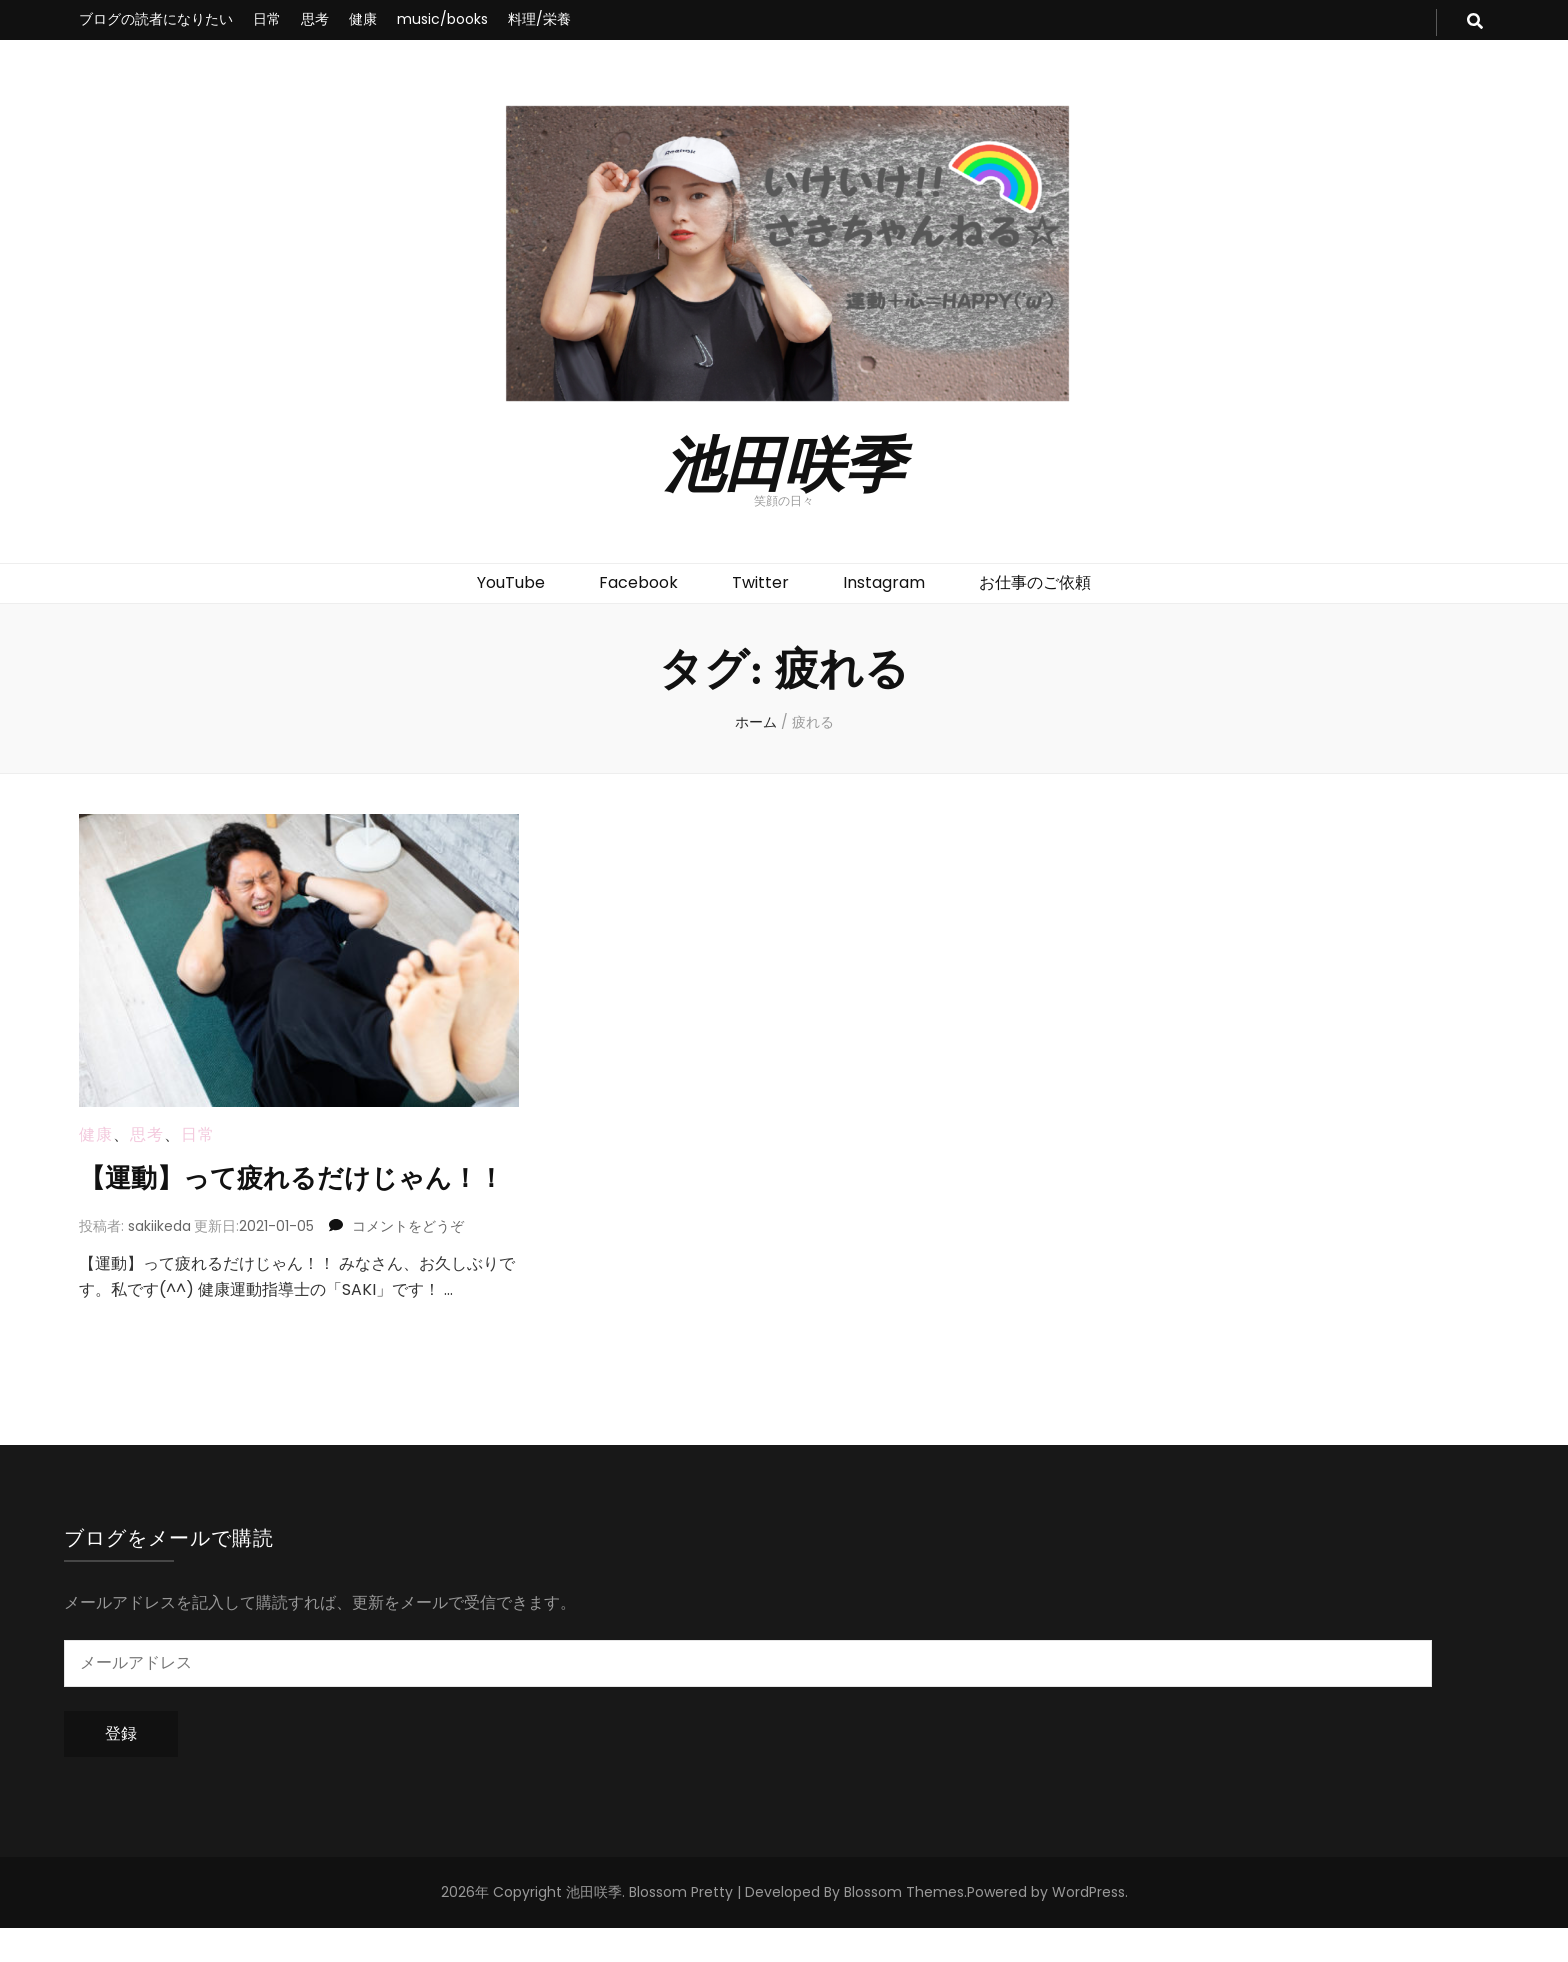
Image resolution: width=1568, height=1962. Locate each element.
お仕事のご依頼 (1035, 582)
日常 (267, 19)
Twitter (760, 582)
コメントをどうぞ (408, 1259)
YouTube (511, 582)
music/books (442, 19)
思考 (315, 19)
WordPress (1088, 1926)
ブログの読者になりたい (156, 19)
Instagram (884, 582)
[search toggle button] (1475, 22)
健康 (363, 19)
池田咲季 (784, 461)
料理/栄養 (539, 19)
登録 (121, 1766)
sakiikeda (159, 1259)
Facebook (638, 582)
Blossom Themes (904, 1926)
